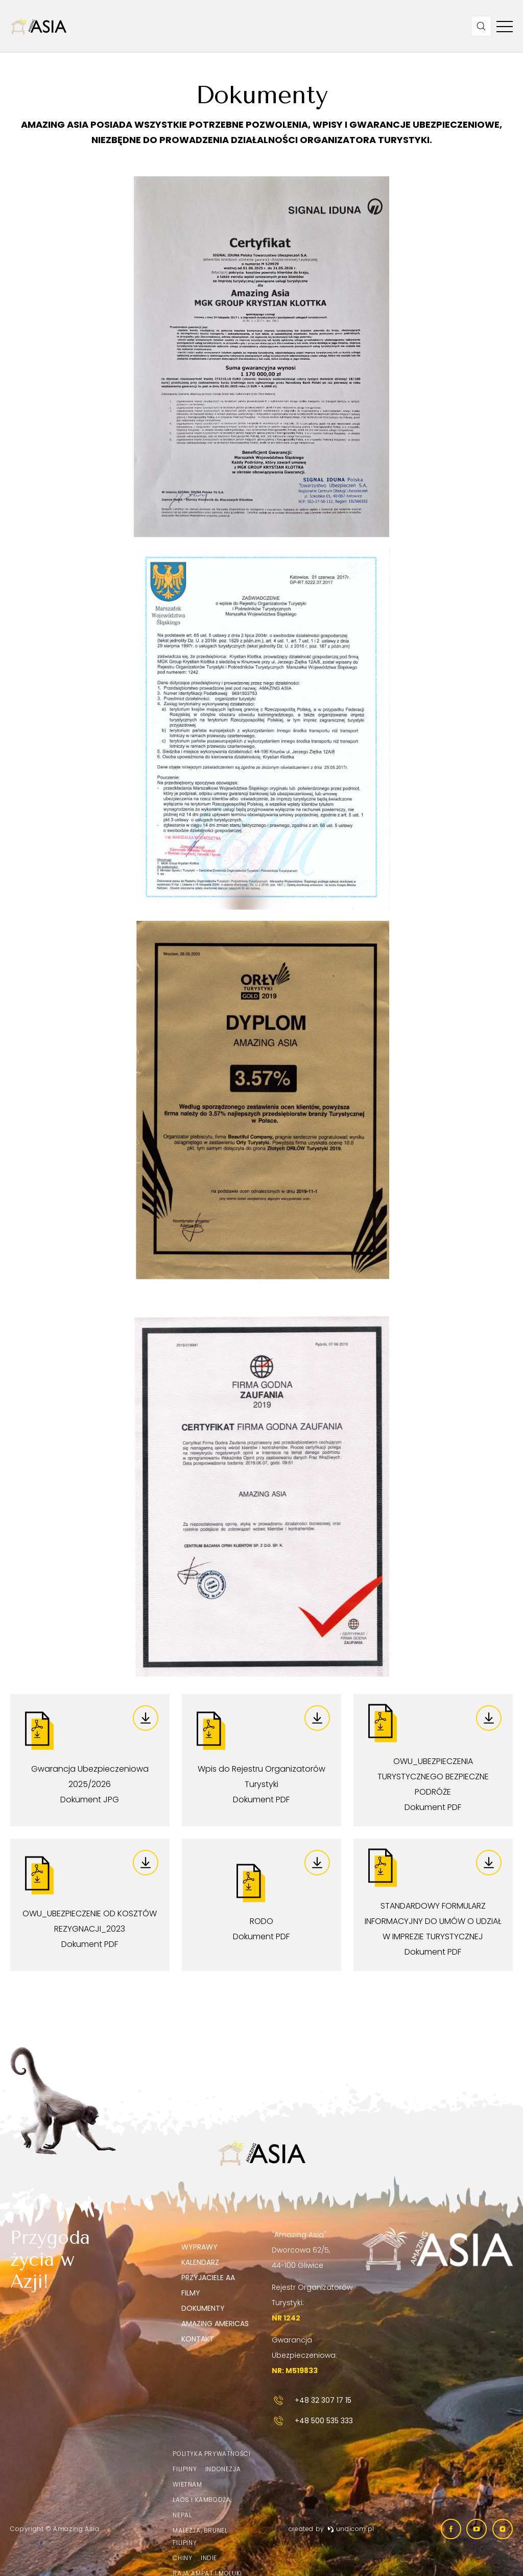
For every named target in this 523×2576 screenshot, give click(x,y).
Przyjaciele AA (208, 2277)
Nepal (182, 2515)
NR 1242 (286, 2318)
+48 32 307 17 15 (311, 2400)
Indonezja (223, 2469)
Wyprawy (199, 2247)
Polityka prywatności (211, 2453)
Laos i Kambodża (201, 2499)
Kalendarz (200, 2262)
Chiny (182, 2558)
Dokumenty (203, 2308)
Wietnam (187, 2484)
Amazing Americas (215, 2323)
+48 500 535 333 (312, 2420)
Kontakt (197, 2338)
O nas (192, 2231)
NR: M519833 (295, 2370)
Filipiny (185, 2469)
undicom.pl (350, 2528)
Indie (209, 2558)
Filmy (190, 2292)
